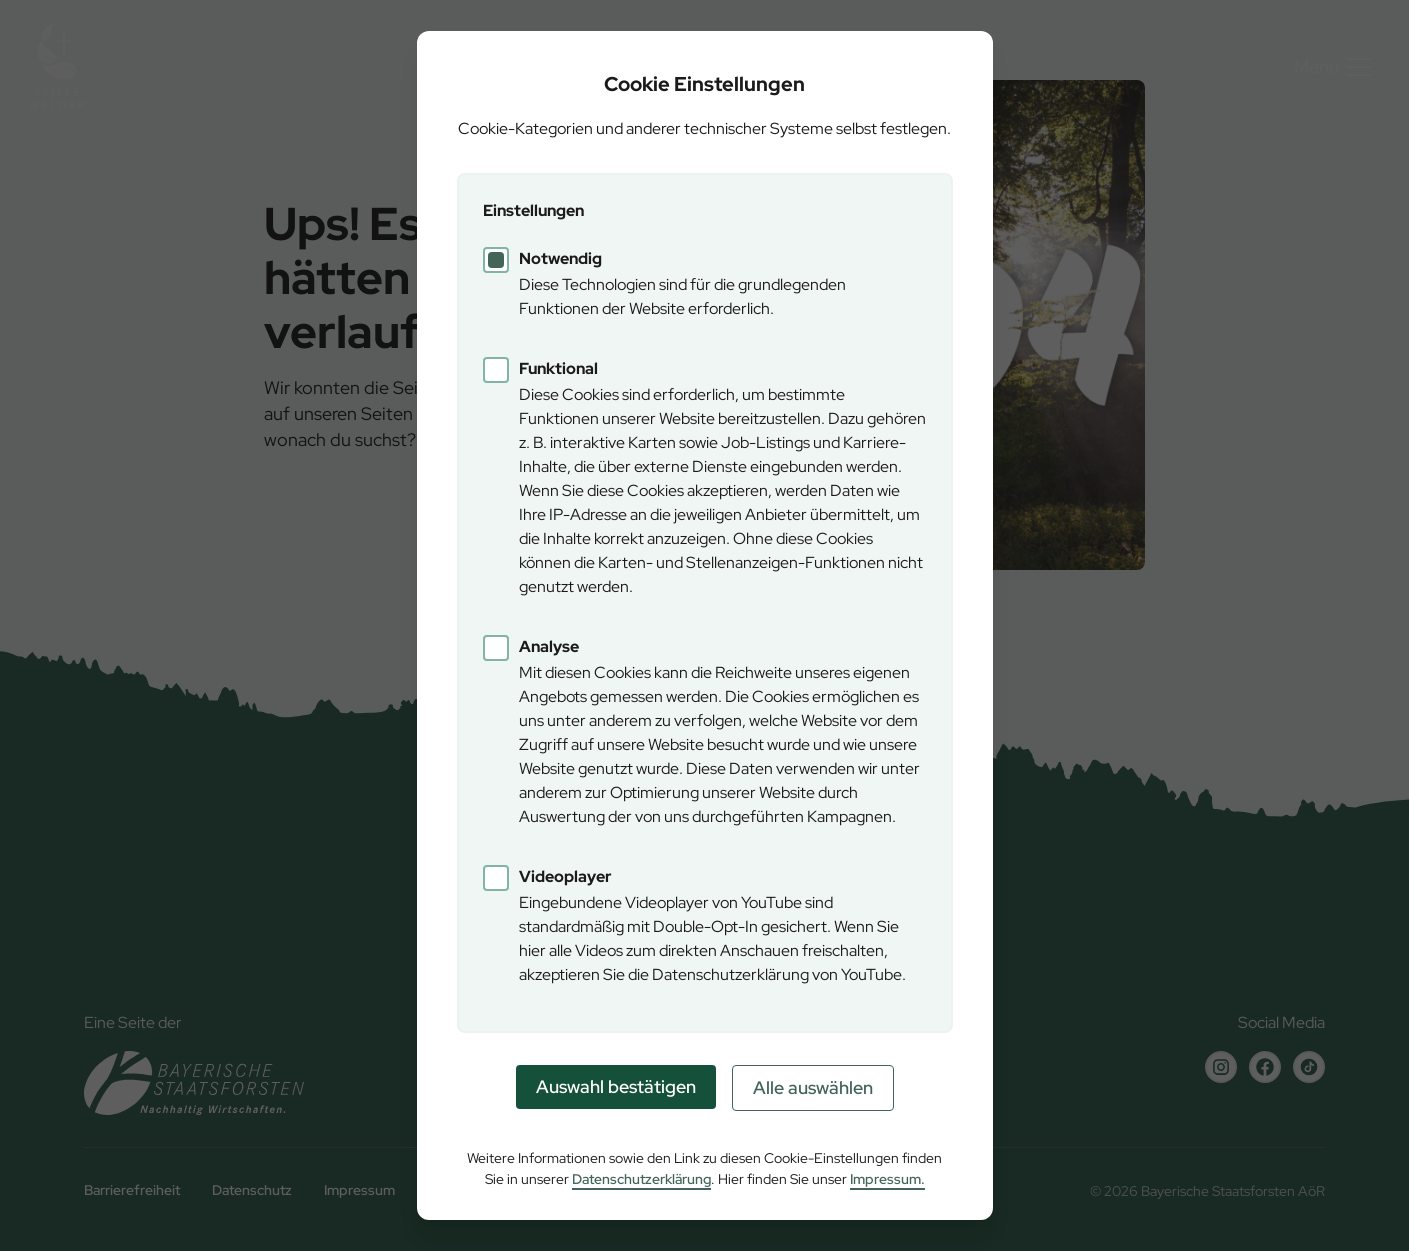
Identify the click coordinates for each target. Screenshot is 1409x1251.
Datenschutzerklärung (641, 1179)
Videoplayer (565, 876)
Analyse (549, 646)
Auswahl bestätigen (616, 1086)
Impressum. (887, 1179)
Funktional (558, 368)
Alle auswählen (813, 1087)
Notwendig (560, 258)
